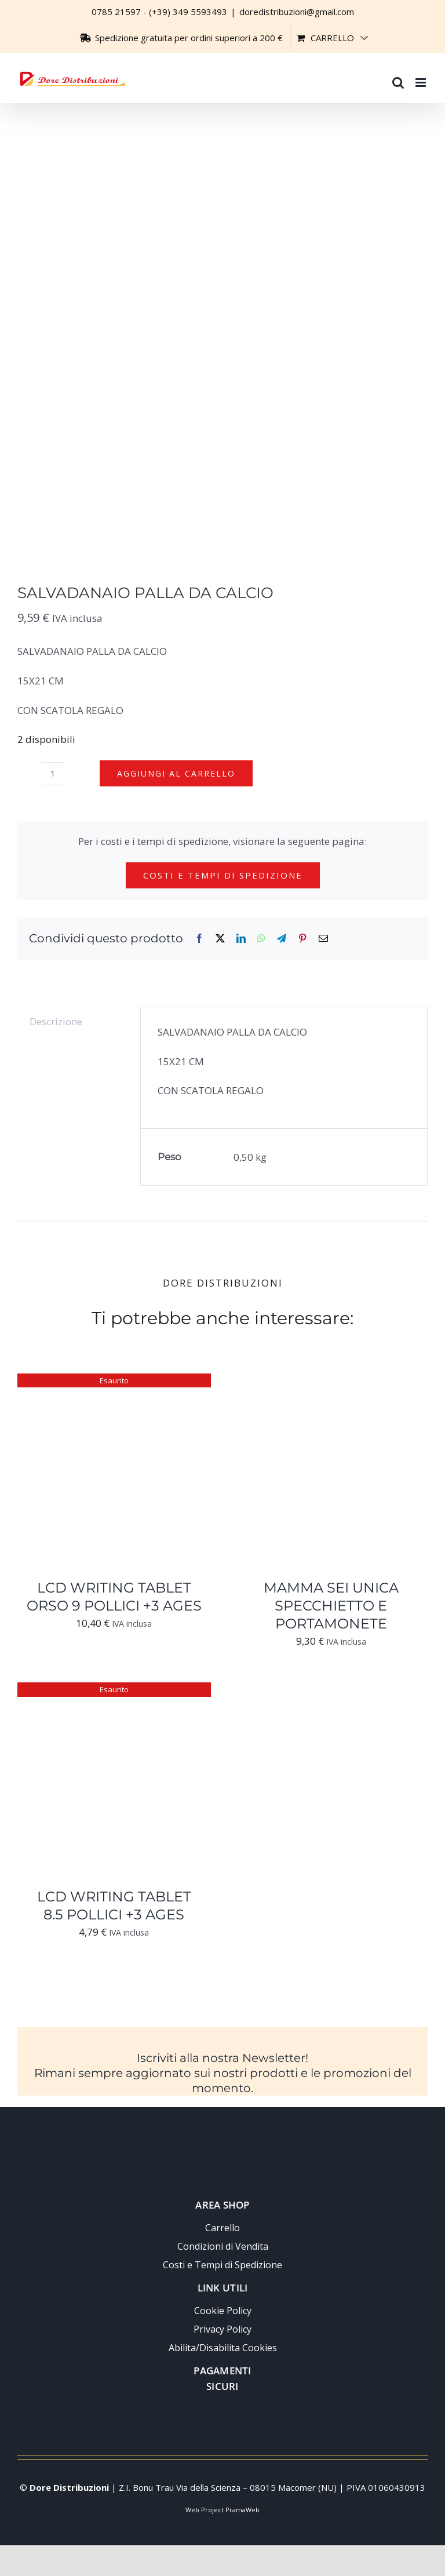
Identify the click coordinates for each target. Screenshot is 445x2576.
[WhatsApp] (261, 938)
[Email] (323, 938)
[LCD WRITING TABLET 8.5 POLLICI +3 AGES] (114, 1690)
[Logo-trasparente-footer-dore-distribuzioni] (222, 2135)
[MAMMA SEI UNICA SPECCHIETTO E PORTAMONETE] (331, 1382)
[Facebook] (199, 938)
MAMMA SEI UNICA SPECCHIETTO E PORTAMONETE (331, 1605)
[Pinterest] (302, 938)
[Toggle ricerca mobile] (398, 77)
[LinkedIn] (241, 938)
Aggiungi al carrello (176, 773)
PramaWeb (242, 2509)
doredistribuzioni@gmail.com (296, 11)
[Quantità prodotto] (52, 773)
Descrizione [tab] (56, 1021)
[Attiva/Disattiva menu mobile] (421, 77)
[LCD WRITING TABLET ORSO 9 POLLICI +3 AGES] (114, 1382)
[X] (220, 938)
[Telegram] (281, 938)
